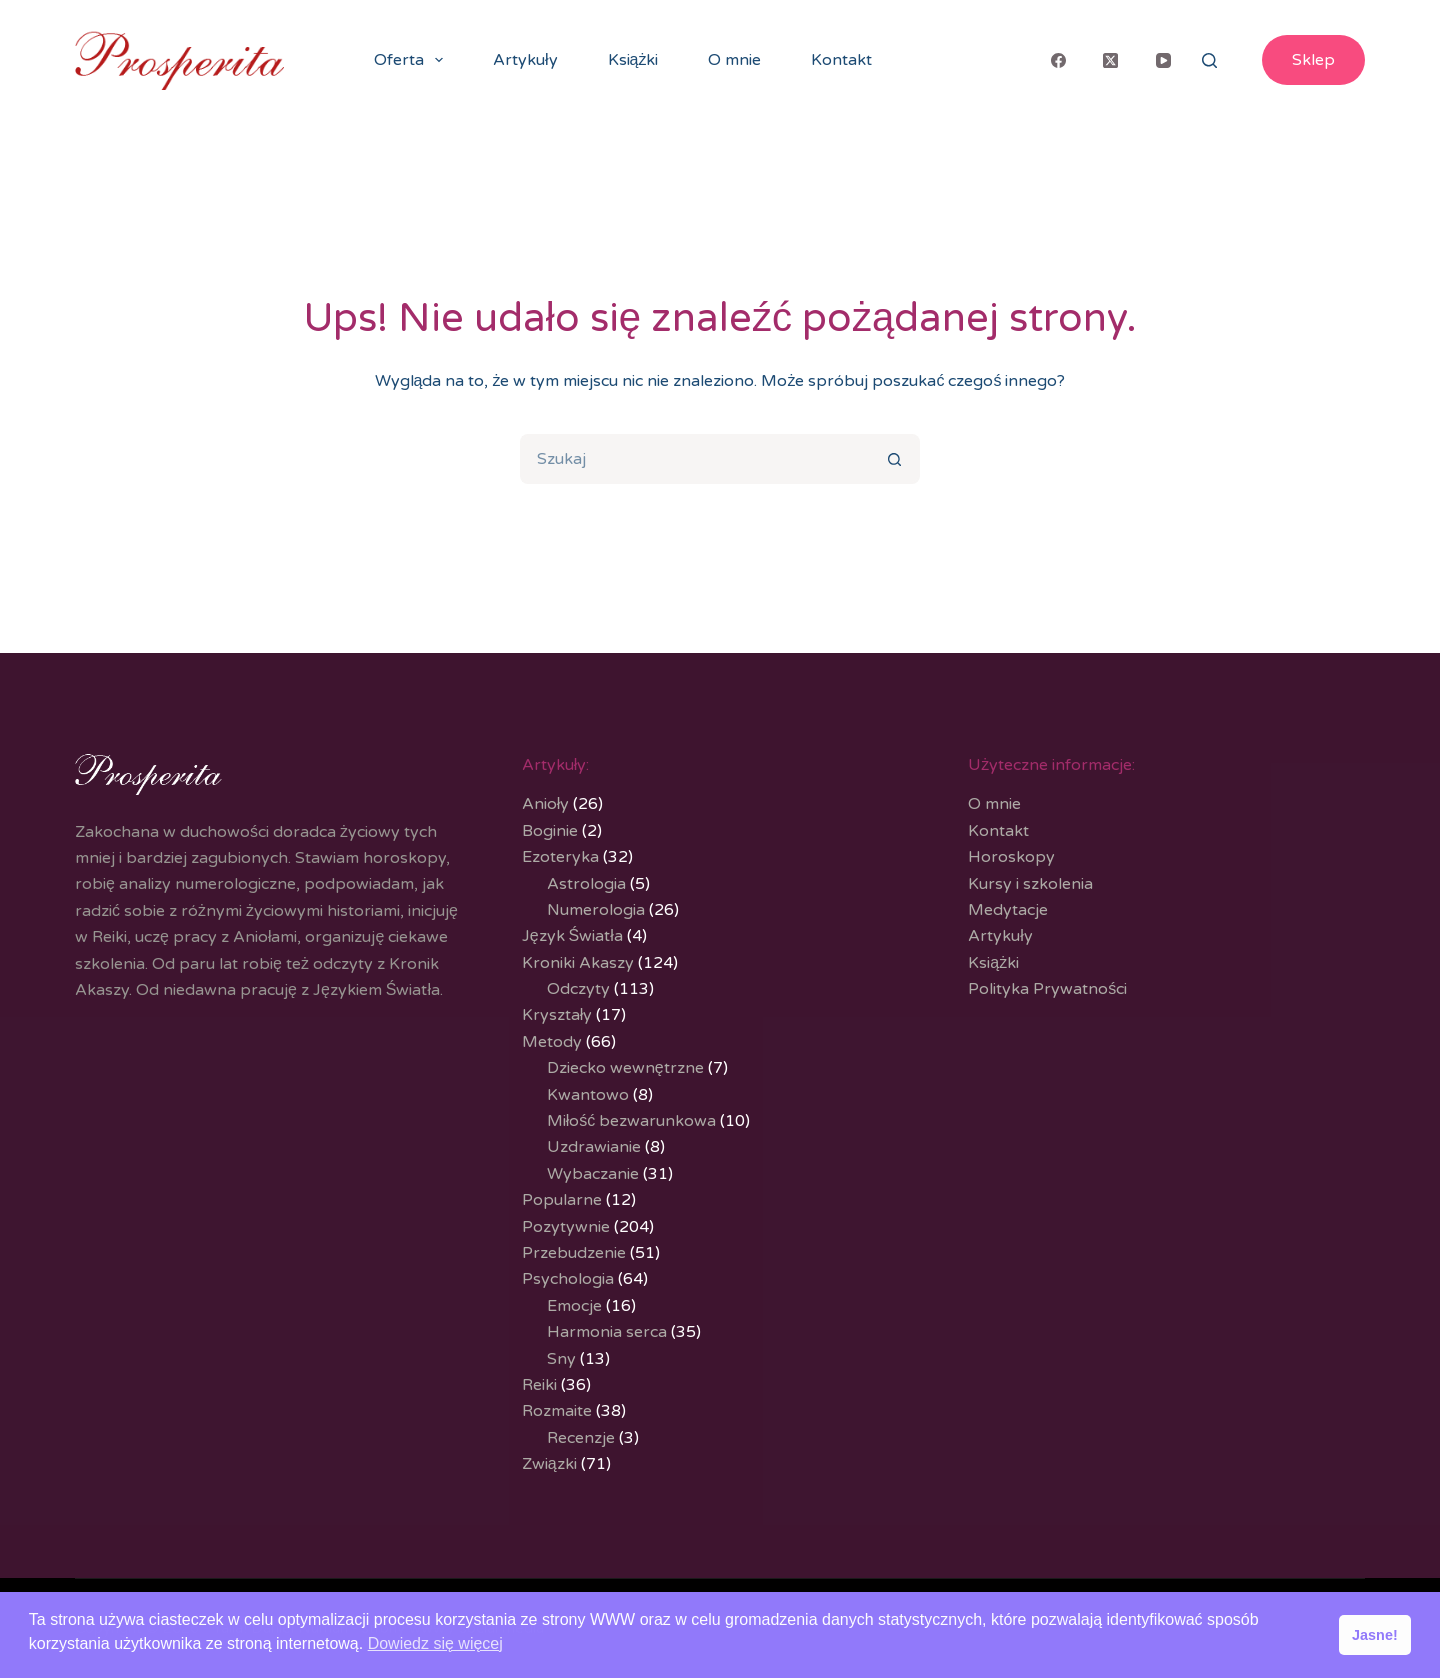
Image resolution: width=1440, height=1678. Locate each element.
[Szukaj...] (695, 459)
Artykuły (525, 60)
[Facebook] (1059, 60)
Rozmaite (557, 1411)
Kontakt (841, 60)
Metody (552, 1042)
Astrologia (586, 884)
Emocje (574, 1306)
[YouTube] (1164, 60)
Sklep (1313, 60)
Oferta (412, 60)
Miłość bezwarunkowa (632, 1121)
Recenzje (581, 1438)
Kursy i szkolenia (1030, 884)
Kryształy (557, 1015)
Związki (549, 1464)
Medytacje (1008, 910)
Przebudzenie (574, 1253)
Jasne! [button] (1375, 1635)
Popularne (562, 1200)
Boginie (550, 831)
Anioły (546, 804)
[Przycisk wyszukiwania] (895, 459)
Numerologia (596, 910)
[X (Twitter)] (1111, 60)
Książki (633, 60)
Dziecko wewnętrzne (625, 1068)
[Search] (1209, 60)
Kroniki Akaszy (578, 963)
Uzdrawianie (594, 1147)
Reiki (539, 1385)
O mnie (734, 60)
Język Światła (572, 936)
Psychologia (568, 1279)
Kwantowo (588, 1095)
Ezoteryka (560, 857)
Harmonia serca (607, 1332)
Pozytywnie (566, 1227)
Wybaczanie (593, 1174)
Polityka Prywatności (1047, 989)
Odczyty (578, 989)
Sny (561, 1359)
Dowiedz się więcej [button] (435, 1643)
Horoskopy (1011, 857)
